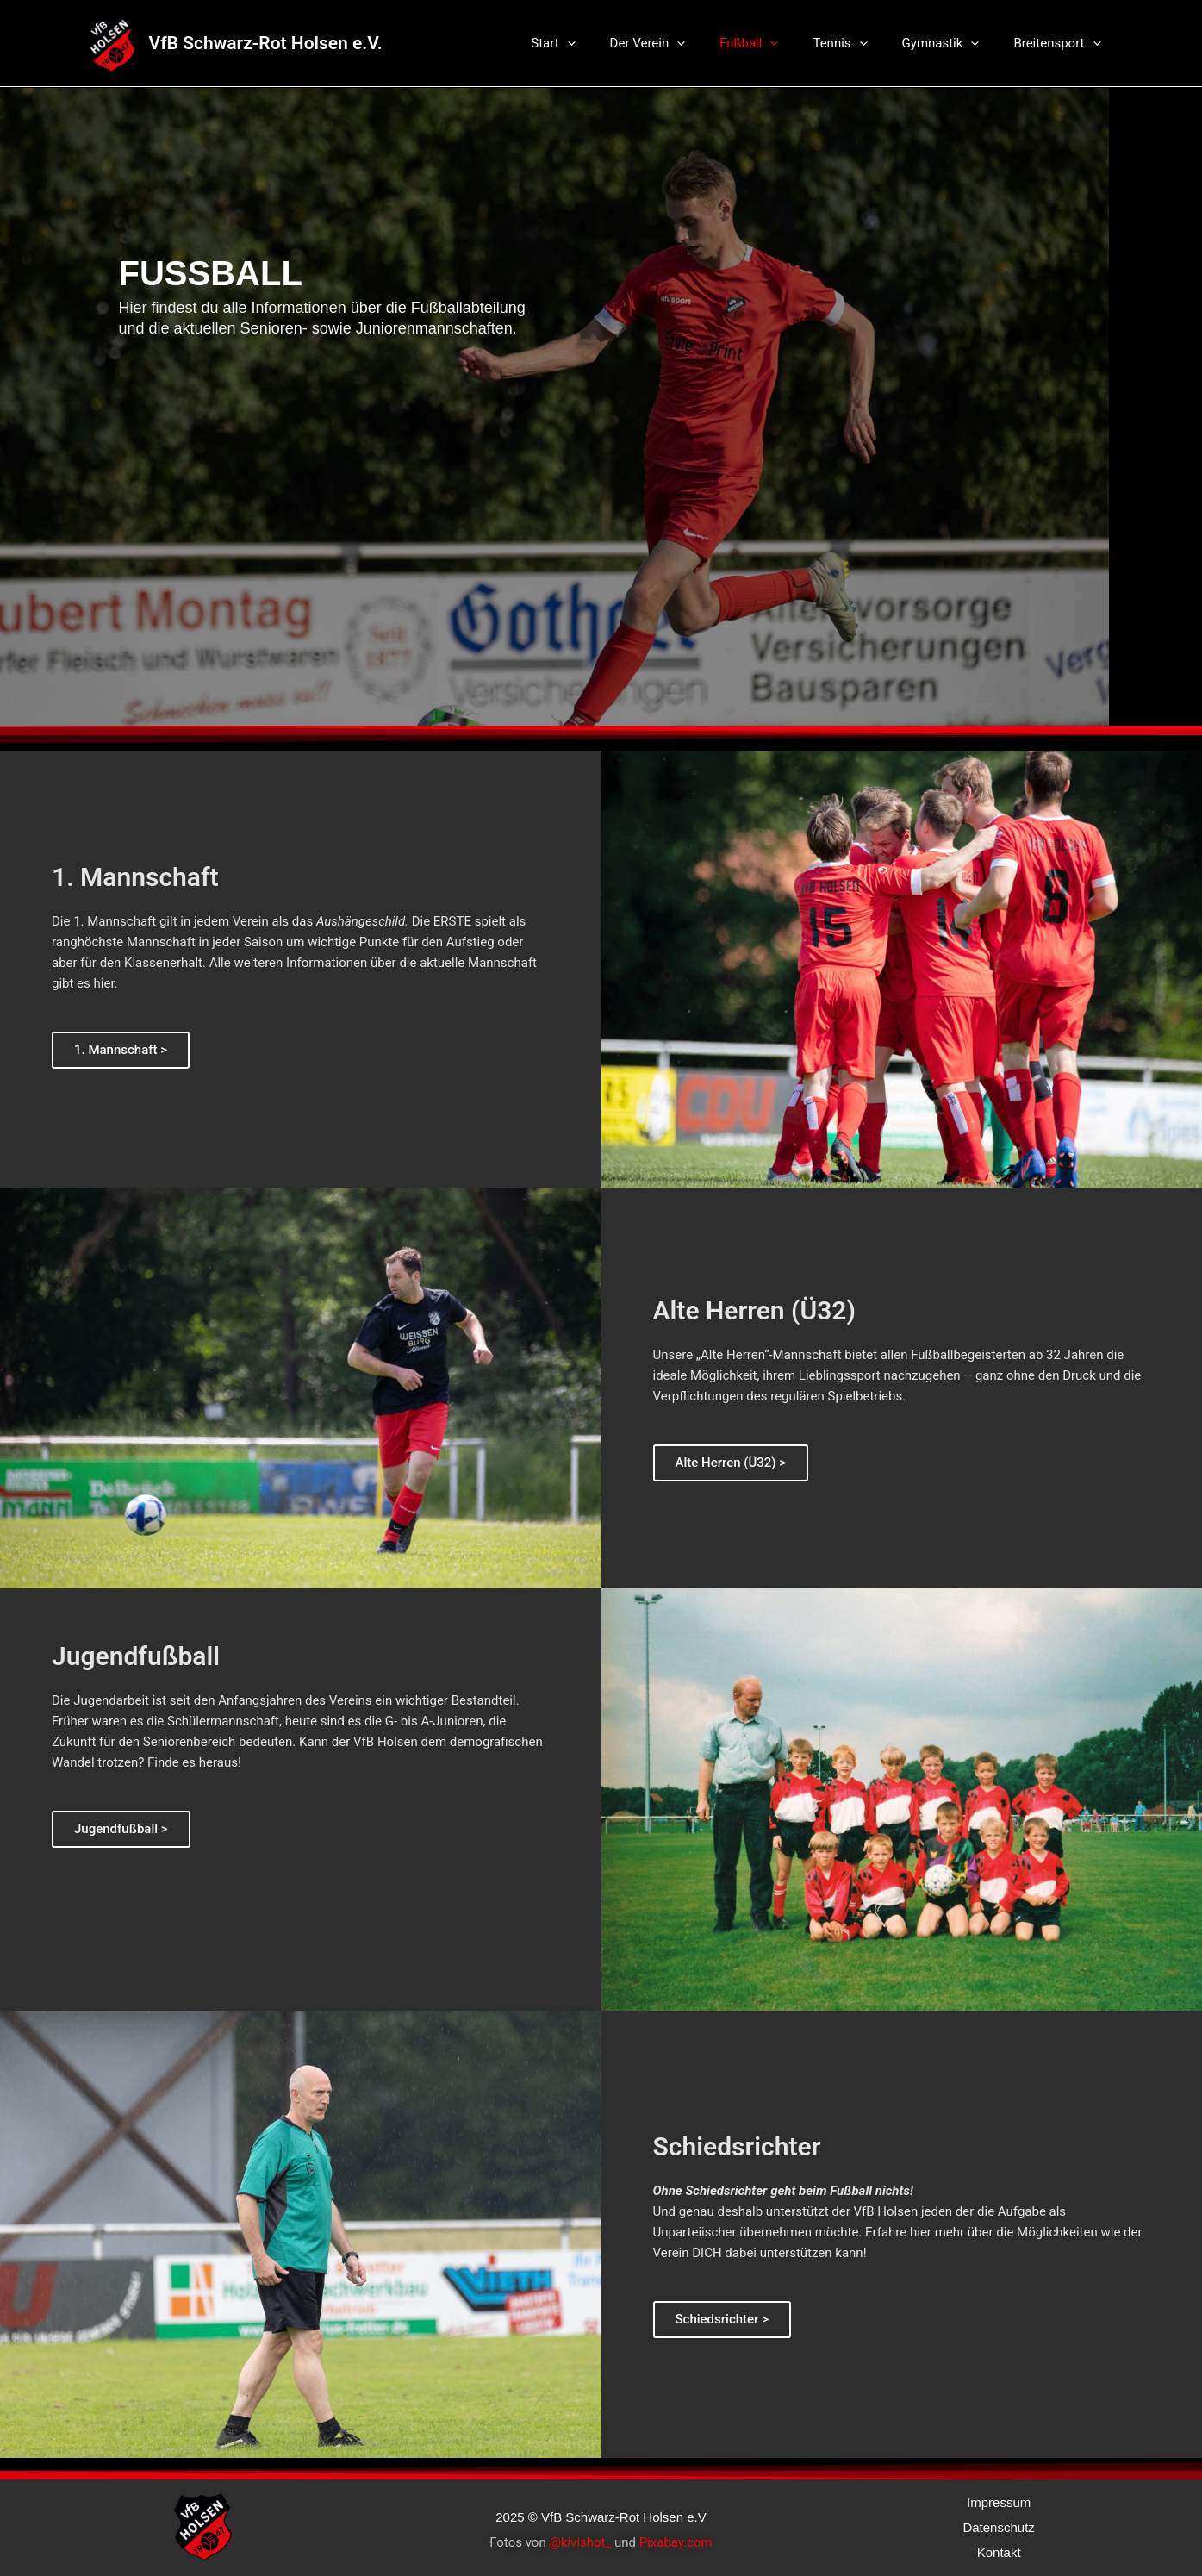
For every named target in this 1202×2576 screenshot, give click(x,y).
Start (600, 43)
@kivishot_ (580, 2542)
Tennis (861, 43)
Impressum (999, 2502)
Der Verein (687, 43)
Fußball (779, 43)
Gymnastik (954, 43)
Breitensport (1061, 43)
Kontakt (999, 2552)
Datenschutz (998, 2527)
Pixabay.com (676, 2542)
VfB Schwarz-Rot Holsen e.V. (266, 43)
